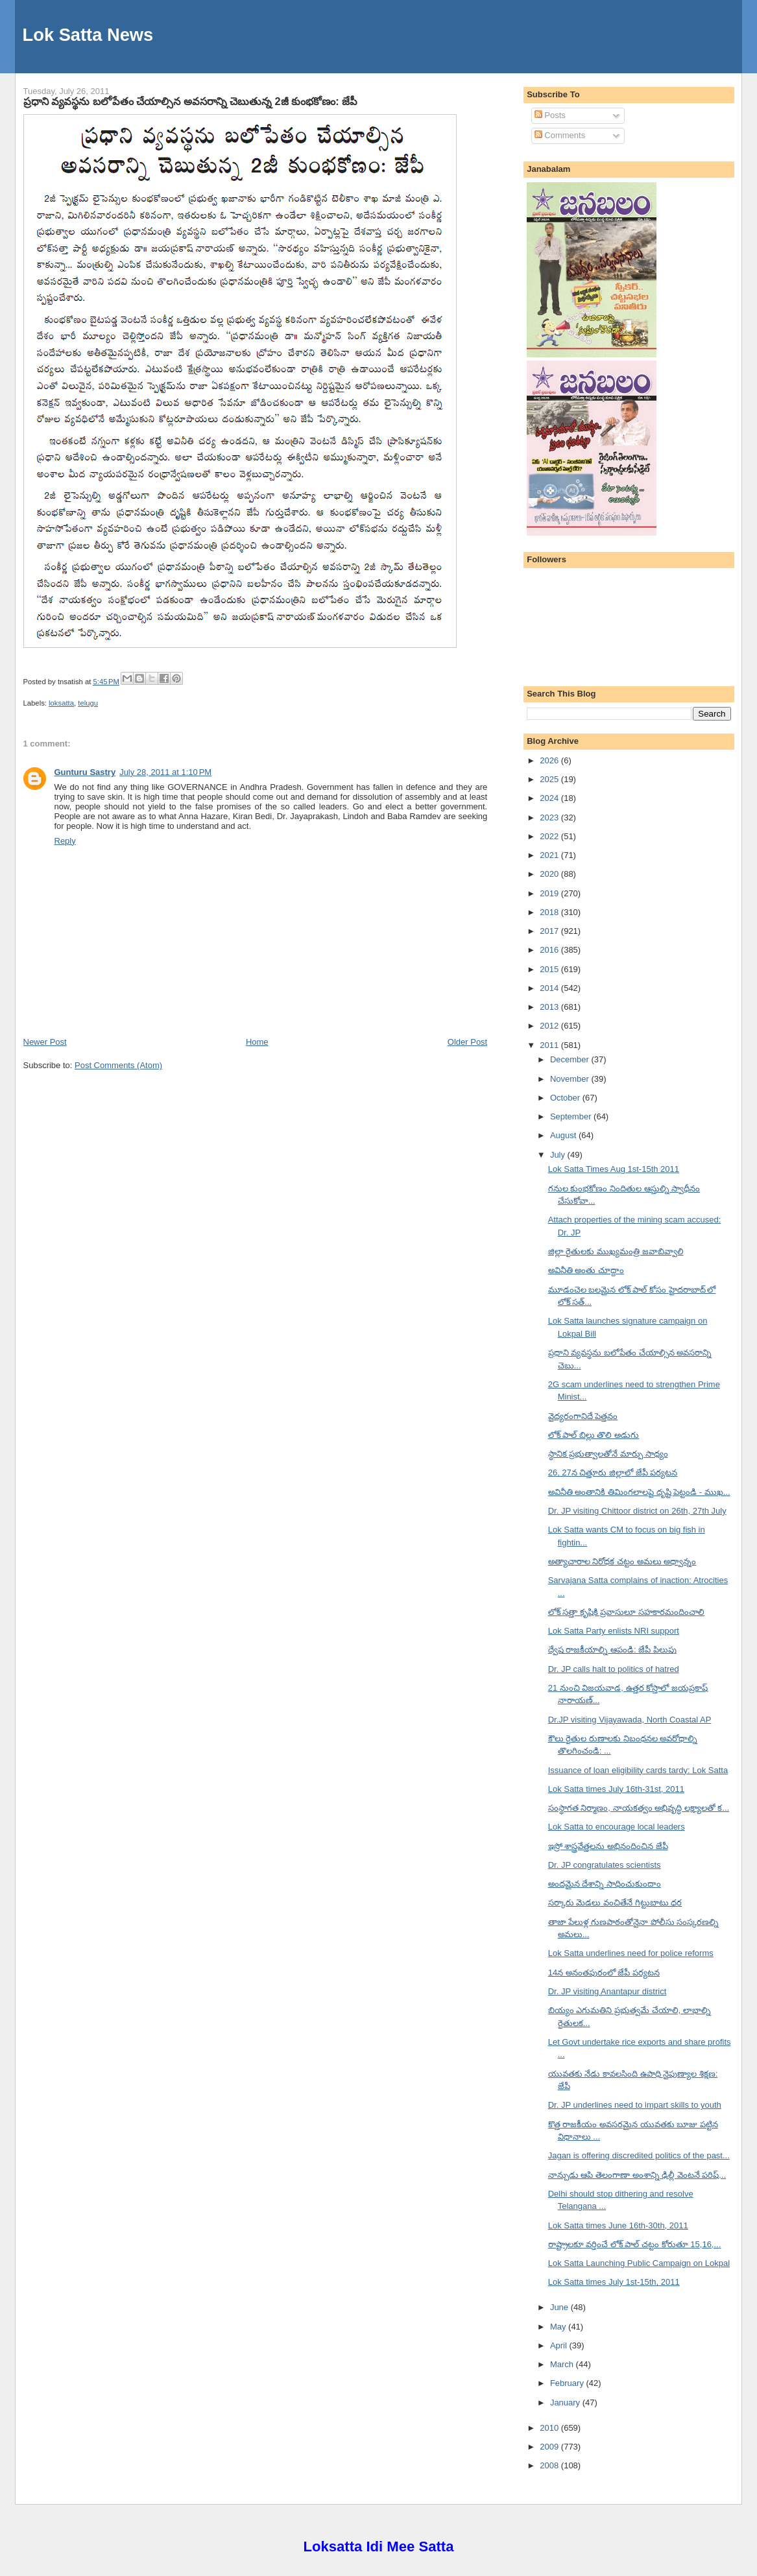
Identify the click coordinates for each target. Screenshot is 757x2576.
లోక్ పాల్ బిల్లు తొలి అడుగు (593, 1435)
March (563, 2364)
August (564, 1135)
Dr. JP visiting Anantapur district (607, 1991)
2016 (550, 950)
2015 (550, 969)
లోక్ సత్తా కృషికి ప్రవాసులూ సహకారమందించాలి (626, 1612)
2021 (550, 855)
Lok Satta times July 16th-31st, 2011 (616, 1789)
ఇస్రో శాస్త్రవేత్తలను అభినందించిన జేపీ (608, 1846)
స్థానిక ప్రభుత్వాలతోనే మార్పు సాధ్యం (608, 1454)
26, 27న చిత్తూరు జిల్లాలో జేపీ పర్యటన (613, 1472)
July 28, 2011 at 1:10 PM (165, 772)
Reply (65, 841)
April (560, 2345)
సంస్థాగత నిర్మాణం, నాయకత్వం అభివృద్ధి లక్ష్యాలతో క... (639, 1808)
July (559, 1155)
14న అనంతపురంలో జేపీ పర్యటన (604, 1972)
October (566, 1098)
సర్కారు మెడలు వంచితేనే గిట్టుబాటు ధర (615, 1902)
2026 (550, 760)
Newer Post (45, 1042)
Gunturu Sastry (85, 772)
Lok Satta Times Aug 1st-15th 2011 (613, 1169)
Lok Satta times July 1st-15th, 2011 (614, 2282)
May (559, 2327)
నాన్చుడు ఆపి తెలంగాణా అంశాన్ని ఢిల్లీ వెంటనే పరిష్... (637, 2175)
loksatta (61, 703)
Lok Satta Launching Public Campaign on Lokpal (639, 2263)
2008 (550, 2465)
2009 (550, 2446)
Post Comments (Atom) (118, 1065)
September (572, 1116)
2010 (550, 2428)
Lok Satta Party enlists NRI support (613, 1631)
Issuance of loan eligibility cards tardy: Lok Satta (638, 1770)
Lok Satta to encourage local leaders (616, 1826)
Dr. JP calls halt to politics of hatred (613, 1669)
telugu (88, 703)
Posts (550, 115)
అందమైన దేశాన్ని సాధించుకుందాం (604, 1884)
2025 (550, 779)
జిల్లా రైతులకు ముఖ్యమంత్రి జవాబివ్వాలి (616, 1251)
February (568, 2383)
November (571, 1079)
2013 (550, 1007)
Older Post (467, 1042)
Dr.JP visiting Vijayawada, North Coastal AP (630, 1719)
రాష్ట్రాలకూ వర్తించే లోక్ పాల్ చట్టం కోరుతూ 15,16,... (634, 2244)
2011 (550, 1045)
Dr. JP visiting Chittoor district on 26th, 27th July (637, 1511)
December (571, 1059)
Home (257, 1042)
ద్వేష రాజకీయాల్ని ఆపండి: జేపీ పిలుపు (612, 1649)
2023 (550, 817)
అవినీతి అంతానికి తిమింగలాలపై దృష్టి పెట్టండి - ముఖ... (639, 1492)
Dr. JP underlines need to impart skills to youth (634, 2105)
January (566, 2402)
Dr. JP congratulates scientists (604, 1865)
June (560, 2307)
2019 (550, 893)
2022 (550, 836)
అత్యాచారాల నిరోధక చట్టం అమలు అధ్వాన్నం (622, 1561)
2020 (550, 874)
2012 (550, 1026)
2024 (550, 798)
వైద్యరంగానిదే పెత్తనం (583, 1416)
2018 (550, 912)
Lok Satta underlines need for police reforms (631, 1953)
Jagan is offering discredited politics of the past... (639, 2155)
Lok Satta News (88, 35)
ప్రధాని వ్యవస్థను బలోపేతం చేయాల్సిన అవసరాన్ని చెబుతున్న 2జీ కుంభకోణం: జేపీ (190, 101)
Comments (560, 135)
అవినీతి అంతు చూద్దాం (586, 1270)
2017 (550, 931)
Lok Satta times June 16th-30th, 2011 (618, 2225)
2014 (550, 988)
